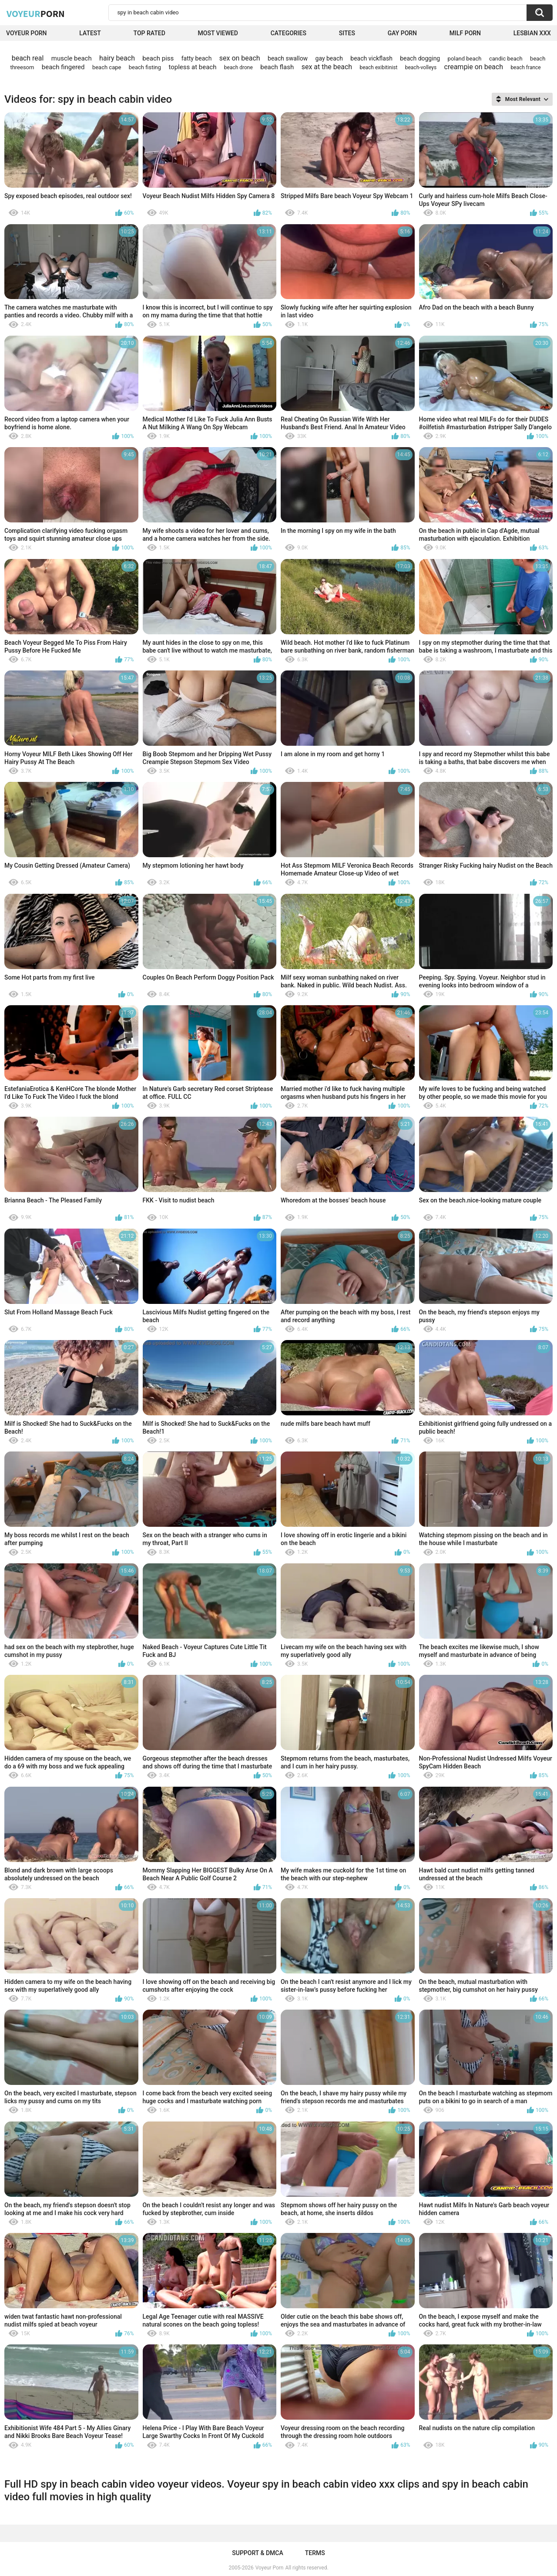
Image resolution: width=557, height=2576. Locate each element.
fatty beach (196, 58)
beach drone (238, 67)
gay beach (329, 58)
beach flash (277, 67)
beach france (525, 67)
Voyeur (36, 13)
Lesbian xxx (532, 33)
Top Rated (149, 33)
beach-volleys (420, 67)
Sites (347, 33)
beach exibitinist (378, 67)
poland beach (465, 58)
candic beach (506, 58)
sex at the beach (327, 67)
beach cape (106, 67)
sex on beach (239, 58)
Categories (288, 33)
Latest (90, 33)
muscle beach (71, 58)
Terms (315, 2552)
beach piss (158, 58)
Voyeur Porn (26, 33)
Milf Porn (465, 33)
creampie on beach (473, 67)
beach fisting (145, 67)
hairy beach (117, 58)
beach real (28, 58)
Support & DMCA (257, 2552)
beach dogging (420, 58)
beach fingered (63, 67)
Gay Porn (402, 33)
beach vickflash (371, 58)
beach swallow (288, 58)
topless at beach (192, 67)
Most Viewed (218, 33)
